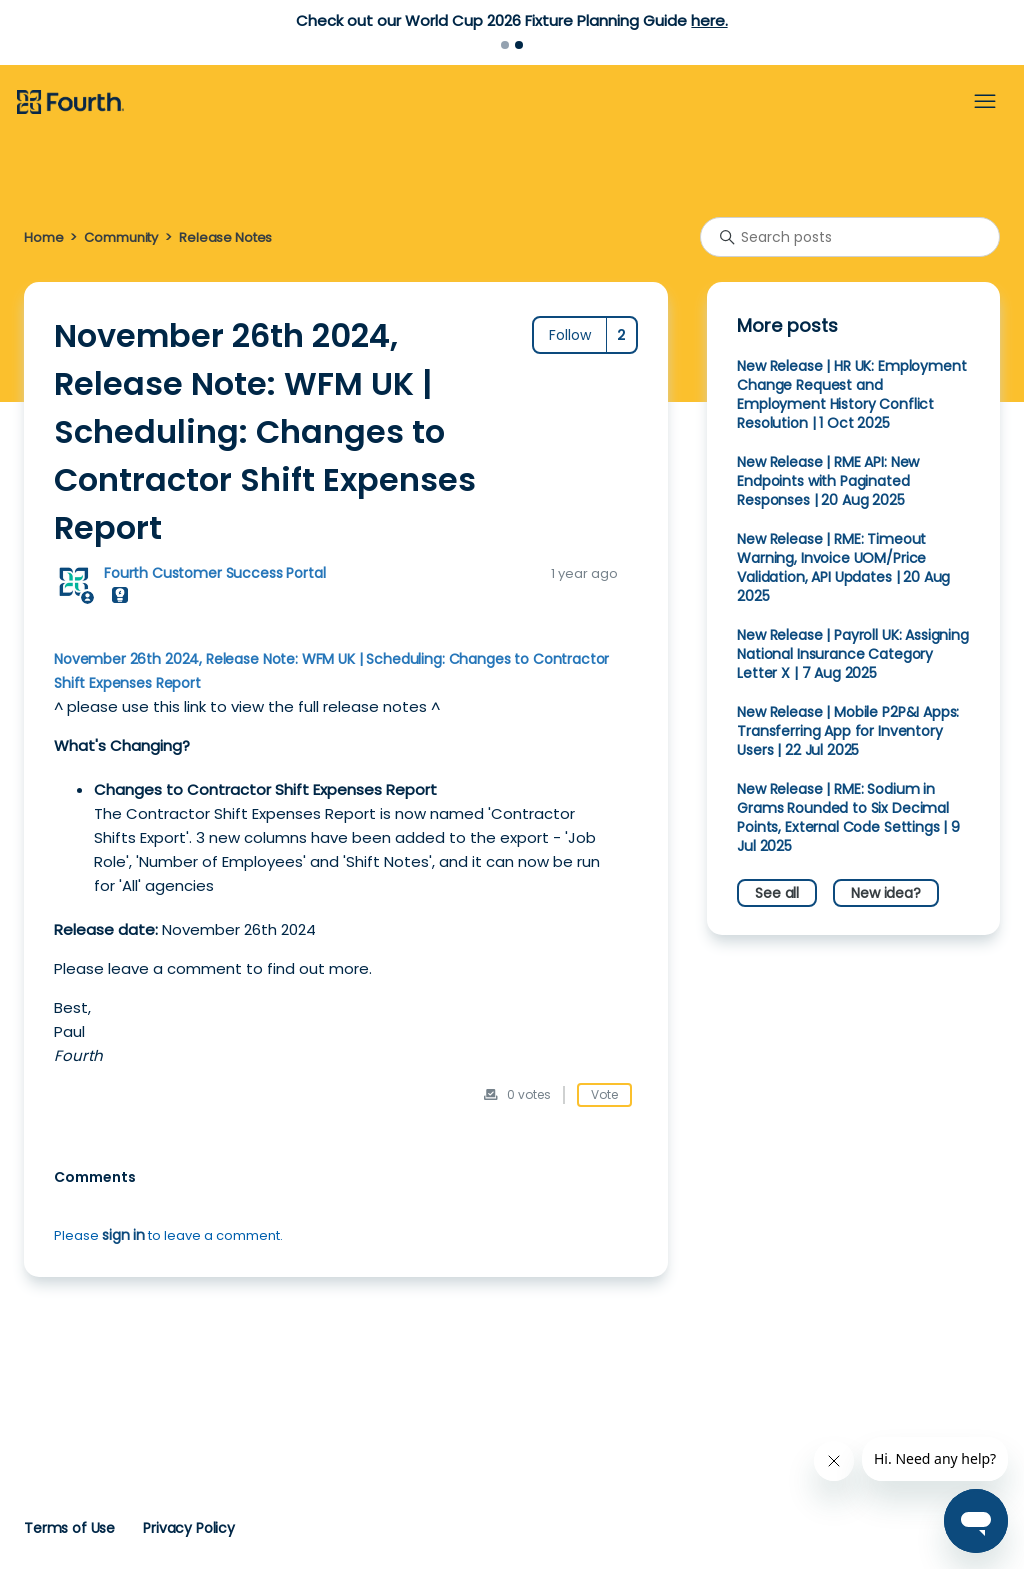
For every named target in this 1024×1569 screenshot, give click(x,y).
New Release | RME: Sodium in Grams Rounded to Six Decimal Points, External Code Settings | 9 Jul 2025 (848, 817)
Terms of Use (69, 1528)
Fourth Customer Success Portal (214, 573)
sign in (123, 1235)
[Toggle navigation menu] (985, 102)
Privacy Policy (189, 1528)
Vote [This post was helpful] (604, 1094)
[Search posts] (850, 237)
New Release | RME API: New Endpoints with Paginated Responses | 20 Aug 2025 (828, 481)
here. (709, 20)
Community (121, 237)
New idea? (886, 893)
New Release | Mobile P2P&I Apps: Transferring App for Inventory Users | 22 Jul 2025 (848, 731)
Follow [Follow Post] (570, 335)
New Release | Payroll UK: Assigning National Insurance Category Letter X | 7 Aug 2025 (853, 654)
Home (43, 237)
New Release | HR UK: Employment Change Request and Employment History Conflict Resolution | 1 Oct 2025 (851, 394)
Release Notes (225, 237)
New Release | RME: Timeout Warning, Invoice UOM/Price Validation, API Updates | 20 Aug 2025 (843, 567)
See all (777, 893)
